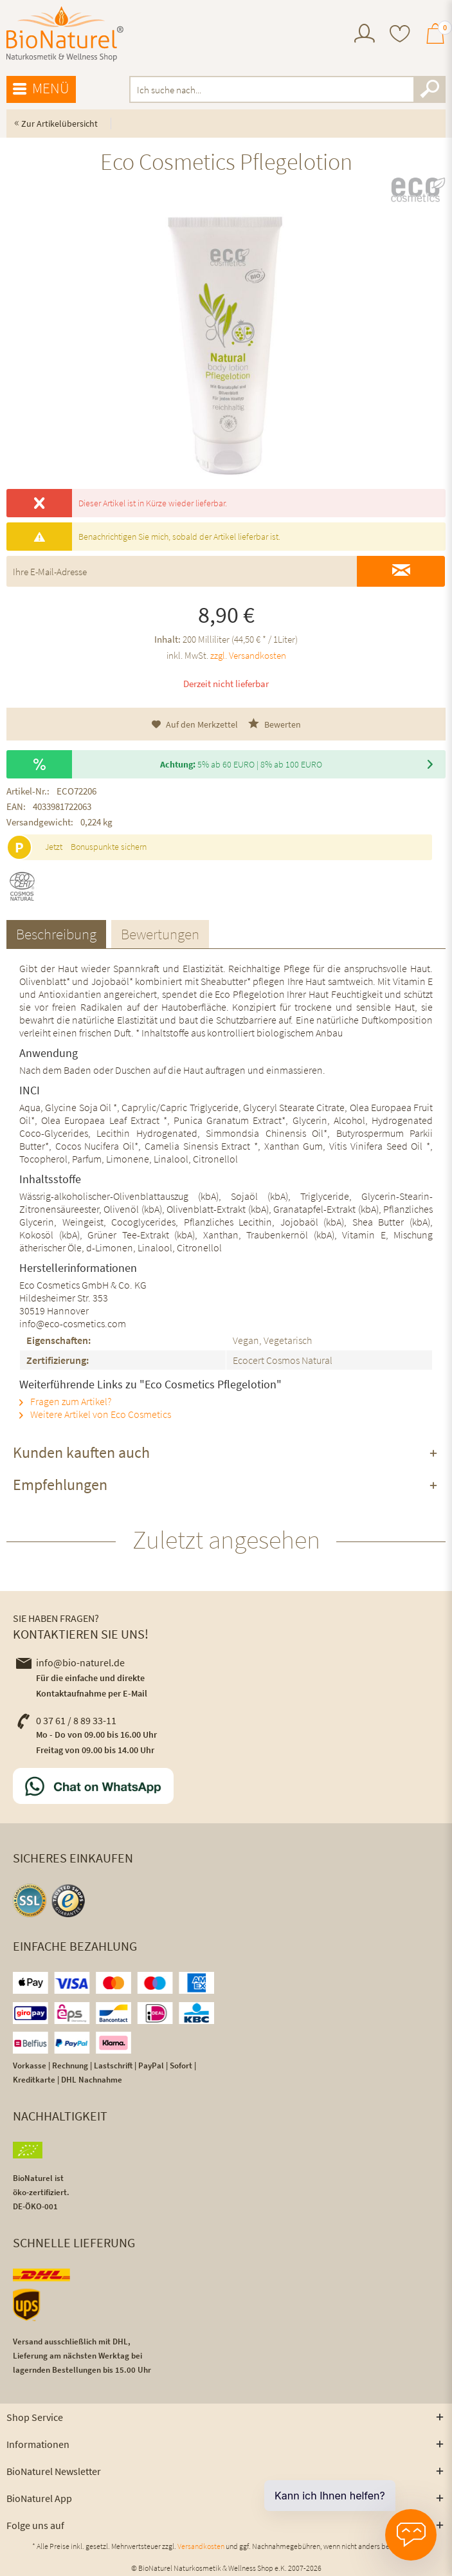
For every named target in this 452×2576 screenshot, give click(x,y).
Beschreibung (56, 934)
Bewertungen (160, 934)
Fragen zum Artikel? (65, 1401)
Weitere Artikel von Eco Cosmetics (95, 1414)
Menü (41, 88)
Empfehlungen (60, 1485)
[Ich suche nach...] (287, 89)
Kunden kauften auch (81, 1452)
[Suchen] (429, 89)
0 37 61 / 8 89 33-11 (66, 1720)
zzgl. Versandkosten (248, 655)
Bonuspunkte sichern (109, 846)
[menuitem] (364, 35)
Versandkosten (200, 2546)
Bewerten (274, 724)
